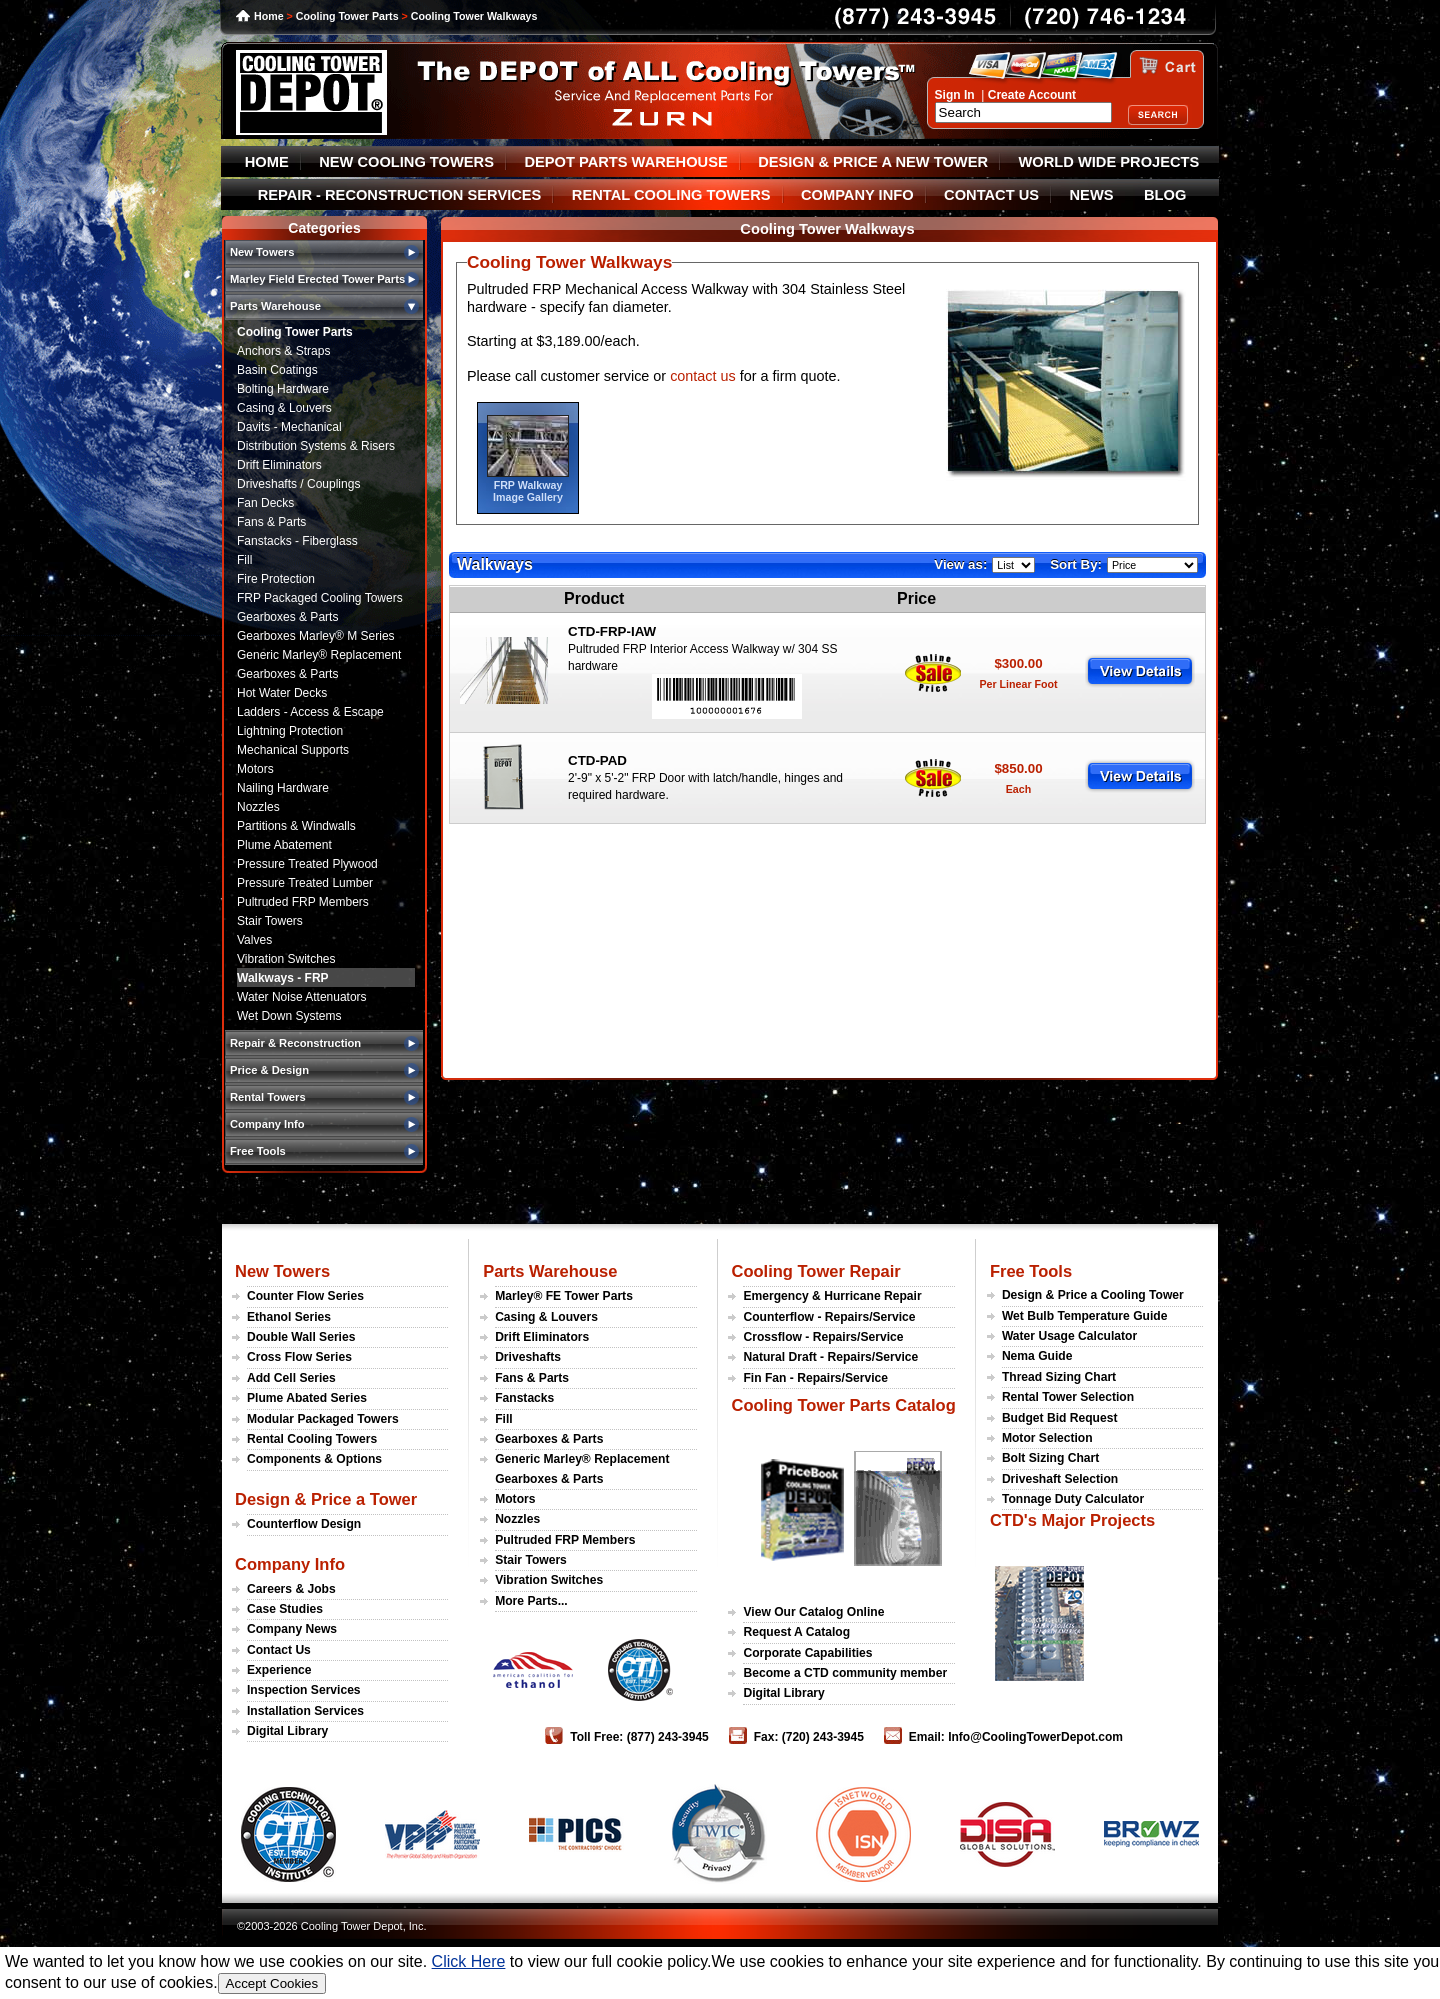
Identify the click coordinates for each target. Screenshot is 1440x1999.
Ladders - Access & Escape (310, 712)
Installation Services (305, 1711)
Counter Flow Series (305, 1296)
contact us (703, 376)
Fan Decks (265, 503)
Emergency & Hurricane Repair (832, 1296)
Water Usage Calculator (1069, 1336)
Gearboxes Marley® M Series (316, 636)
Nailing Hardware (283, 788)
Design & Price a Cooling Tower (1093, 1295)
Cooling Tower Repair (815, 1271)
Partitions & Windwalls (296, 826)
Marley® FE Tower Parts (564, 1296)
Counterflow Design (304, 1524)
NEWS (1092, 195)
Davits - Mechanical (289, 427)
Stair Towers (270, 921)
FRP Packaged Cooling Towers (320, 598)
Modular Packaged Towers (323, 1419)
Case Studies (285, 1609)
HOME (267, 162)
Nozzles (258, 807)
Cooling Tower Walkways (474, 16)
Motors (255, 769)
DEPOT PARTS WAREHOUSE (625, 162)
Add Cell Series (291, 1378)
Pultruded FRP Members (303, 902)
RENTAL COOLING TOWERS (671, 195)
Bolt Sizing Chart (1050, 1458)
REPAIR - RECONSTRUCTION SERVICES (400, 195)
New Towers (282, 1271)
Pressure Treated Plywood (307, 864)
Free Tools (1031, 1271)
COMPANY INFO (857, 195)
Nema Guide (1037, 1356)
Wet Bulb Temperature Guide (1085, 1316)
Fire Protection (276, 579)
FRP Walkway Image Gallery (528, 491)
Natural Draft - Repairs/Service (830, 1357)
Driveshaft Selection (1060, 1479)
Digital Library (287, 1731)
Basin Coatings (277, 370)
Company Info (290, 1564)
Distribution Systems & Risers (316, 446)
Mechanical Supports (293, 750)
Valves (254, 940)
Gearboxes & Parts (287, 617)
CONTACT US (991, 195)
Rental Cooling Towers (312, 1439)
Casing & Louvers (284, 408)
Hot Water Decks (282, 693)
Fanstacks (524, 1398)
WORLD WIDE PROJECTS (1109, 162)
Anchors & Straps (283, 351)
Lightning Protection (290, 731)
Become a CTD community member (845, 1673)
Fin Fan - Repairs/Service (815, 1378)
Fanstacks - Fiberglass (297, 541)
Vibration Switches (286, 959)
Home (269, 16)
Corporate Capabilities (807, 1653)
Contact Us (279, 1650)
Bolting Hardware (283, 389)
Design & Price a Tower (326, 1499)
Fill (244, 560)
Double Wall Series (301, 1337)
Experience (279, 1670)
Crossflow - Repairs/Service (823, 1337)
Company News (292, 1629)
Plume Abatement (284, 845)
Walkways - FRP (283, 978)
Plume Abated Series (307, 1398)
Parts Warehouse (550, 1271)
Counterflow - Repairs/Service (829, 1317)
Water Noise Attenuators (302, 997)
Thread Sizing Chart (1059, 1377)
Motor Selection (1047, 1438)
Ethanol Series (289, 1317)
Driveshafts (528, 1357)
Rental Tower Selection (1068, 1397)
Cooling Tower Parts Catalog (843, 1405)
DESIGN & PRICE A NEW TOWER (873, 162)
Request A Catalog (796, 1632)
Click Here (469, 1961)
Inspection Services (304, 1690)
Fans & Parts (271, 522)
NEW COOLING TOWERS (406, 162)
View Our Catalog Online (813, 1612)
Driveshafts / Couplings (298, 484)
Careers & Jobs (291, 1589)
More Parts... (531, 1601)
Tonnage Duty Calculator (1073, 1499)
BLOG (1165, 195)
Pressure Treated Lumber (305, 883)
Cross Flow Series (299, 1357)
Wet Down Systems (289, 1016)
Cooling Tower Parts (347, 16)
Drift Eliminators (279, 465)
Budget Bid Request (1060, 1418)
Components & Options (314, 1459)
